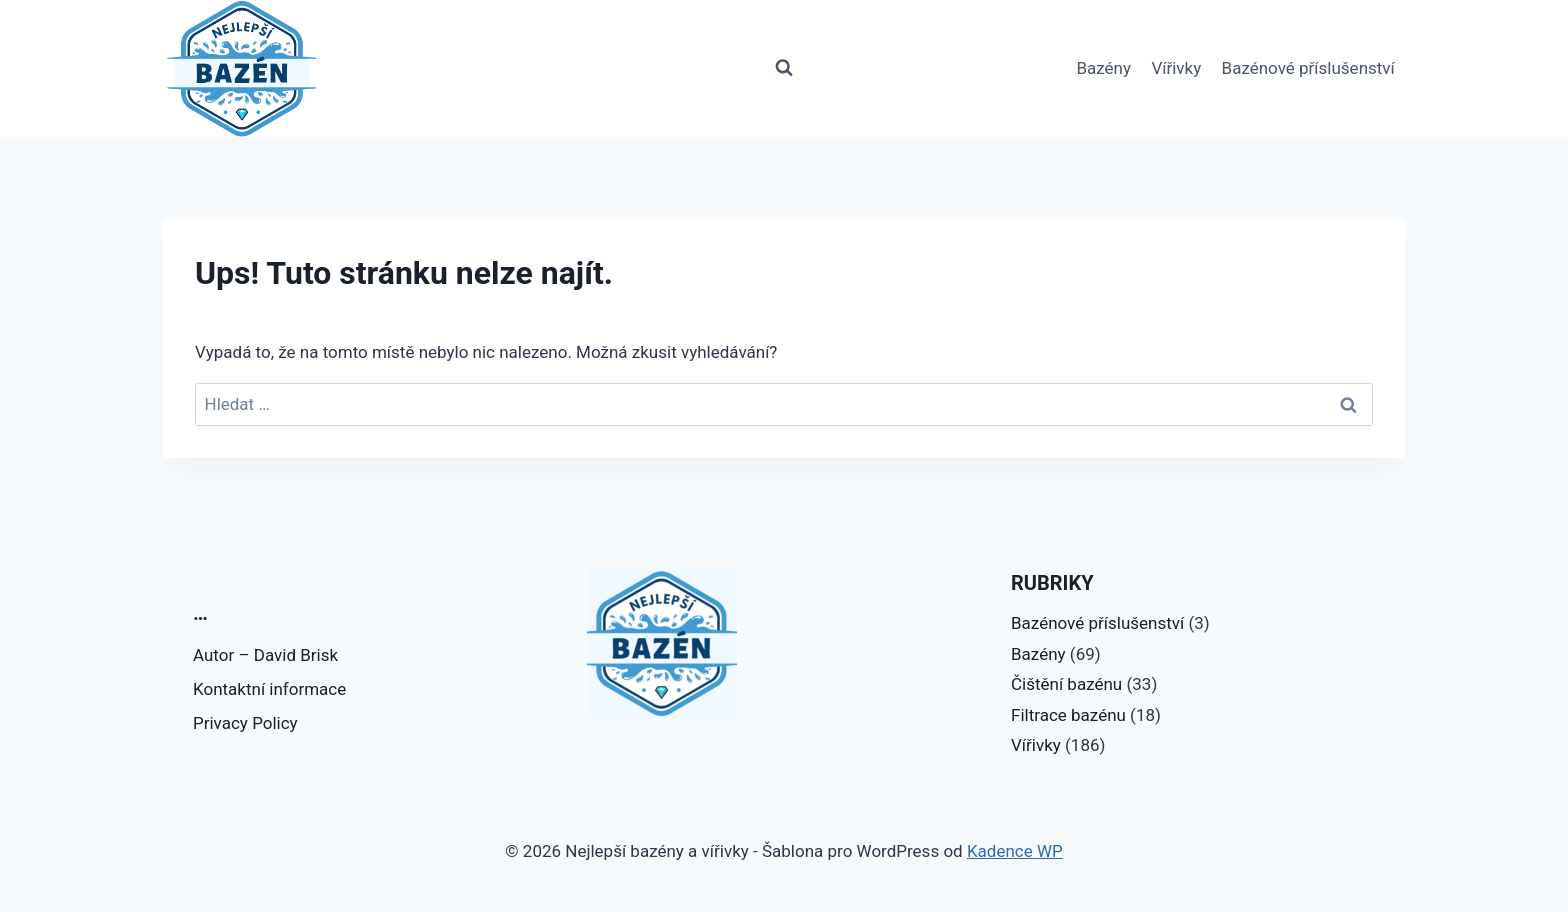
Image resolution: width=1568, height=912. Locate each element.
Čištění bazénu (1066, 684)
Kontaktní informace (269, 689)
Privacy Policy (245, 723)
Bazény (1103, 68)
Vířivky (1176, 68)
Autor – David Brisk (265, 655)
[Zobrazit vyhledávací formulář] (784, 68)
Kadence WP (1015, 851)
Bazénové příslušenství (1308, 68)
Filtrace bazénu (1068, 715)
